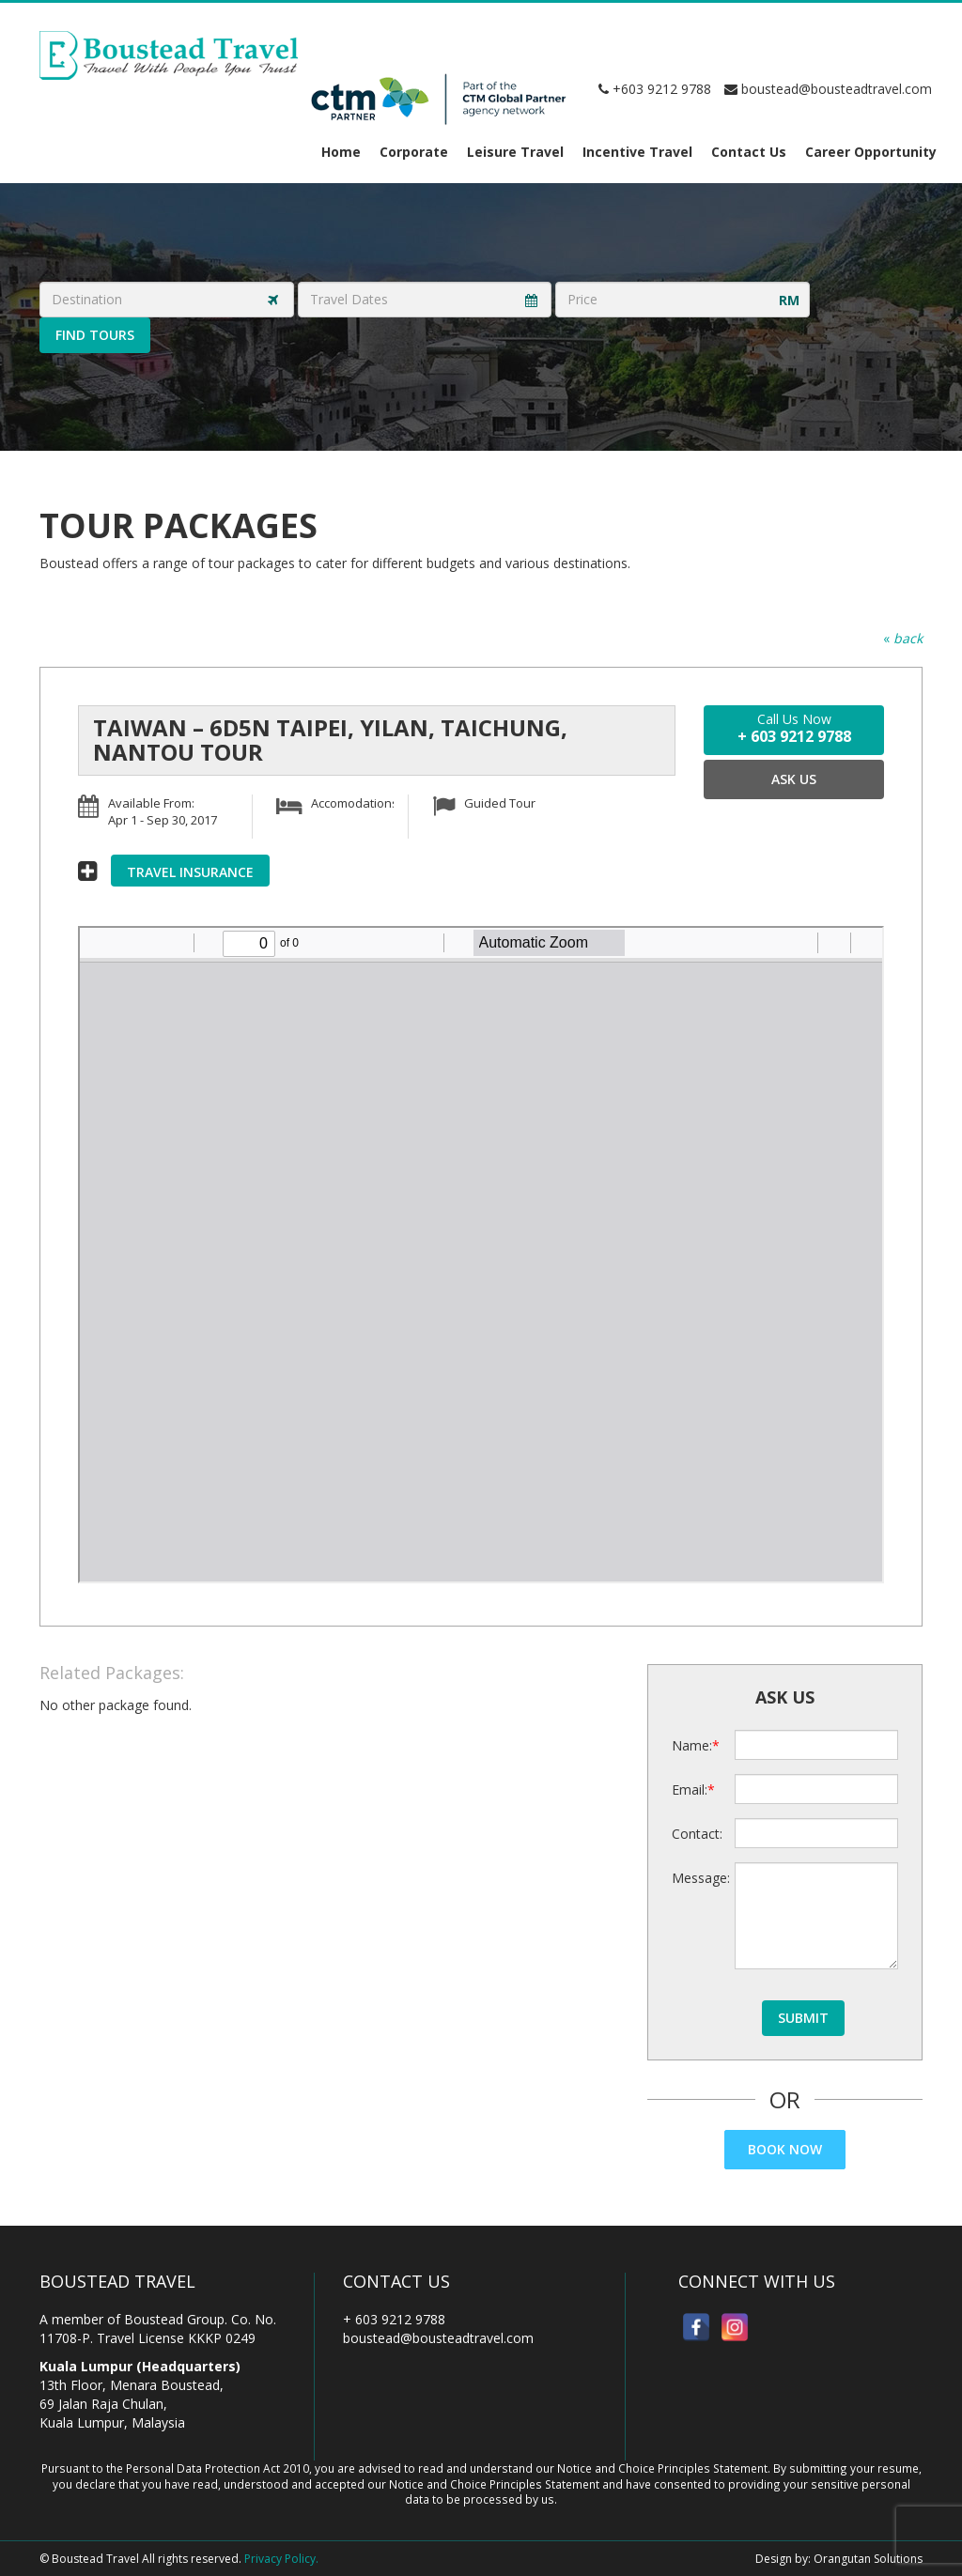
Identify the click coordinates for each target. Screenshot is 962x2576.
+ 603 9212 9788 (394, 2319)
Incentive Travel (637, 152)
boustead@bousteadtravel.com (828, 89)
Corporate (414, 152)
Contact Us (748, 152)
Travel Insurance (190, 872)
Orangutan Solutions (868, 2559)
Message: (697, 1878)
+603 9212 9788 (654, 89)
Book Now (785, 2149)
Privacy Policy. (281, 2559)
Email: (689, 1789)
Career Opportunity (871, 152)
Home (341, 152)
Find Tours (94, 335)
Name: (692, 1745)
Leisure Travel (515, 152)
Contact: (697, 1834)
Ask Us (793, 779)
